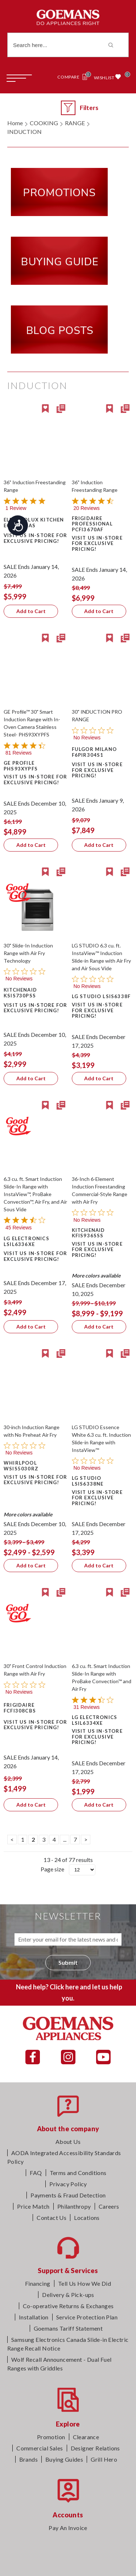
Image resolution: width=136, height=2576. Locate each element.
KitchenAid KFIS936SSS (88, 1233)
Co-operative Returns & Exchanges (68, 2305)
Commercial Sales (39, 2448)
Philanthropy (74, 2206)
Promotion (51, 2436)
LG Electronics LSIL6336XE (26, 1241)
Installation (34, 2317)
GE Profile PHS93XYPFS (21, 766)
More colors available (96, 1275)
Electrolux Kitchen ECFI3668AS (34, 522)
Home (15, 122)
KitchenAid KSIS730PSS (20, 992)
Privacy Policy (68, 2183)
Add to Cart (31, 611)
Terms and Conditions (78, 2172)
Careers (109, 2206)
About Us (68, 2141)
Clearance (86, 2436)
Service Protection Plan (87, 2317)
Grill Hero (104, 2459)
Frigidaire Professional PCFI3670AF (92, 524)
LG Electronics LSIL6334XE (95, 1720)
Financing (37, 2283)
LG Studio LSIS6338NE (88, 1481)
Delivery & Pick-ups (68, 2294)
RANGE (75, 122)
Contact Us (51, 2217)
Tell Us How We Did (84, 2283)
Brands (28, 2459)
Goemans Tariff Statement (68, 2328)
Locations (87, 2217)
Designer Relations (95, 2448)
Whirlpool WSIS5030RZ (21, 1465)
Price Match (33, 2206)
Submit (68, 1962)
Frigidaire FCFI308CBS (20, 1708)
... (64, 1839)
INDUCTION (24, 131)
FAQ (36, 2172)
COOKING (44, 122)
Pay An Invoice (68, 2527)
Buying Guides (64, 2459)
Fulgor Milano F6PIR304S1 (94, 752)
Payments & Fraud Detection (68, 2195)
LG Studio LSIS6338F (101, 996)
